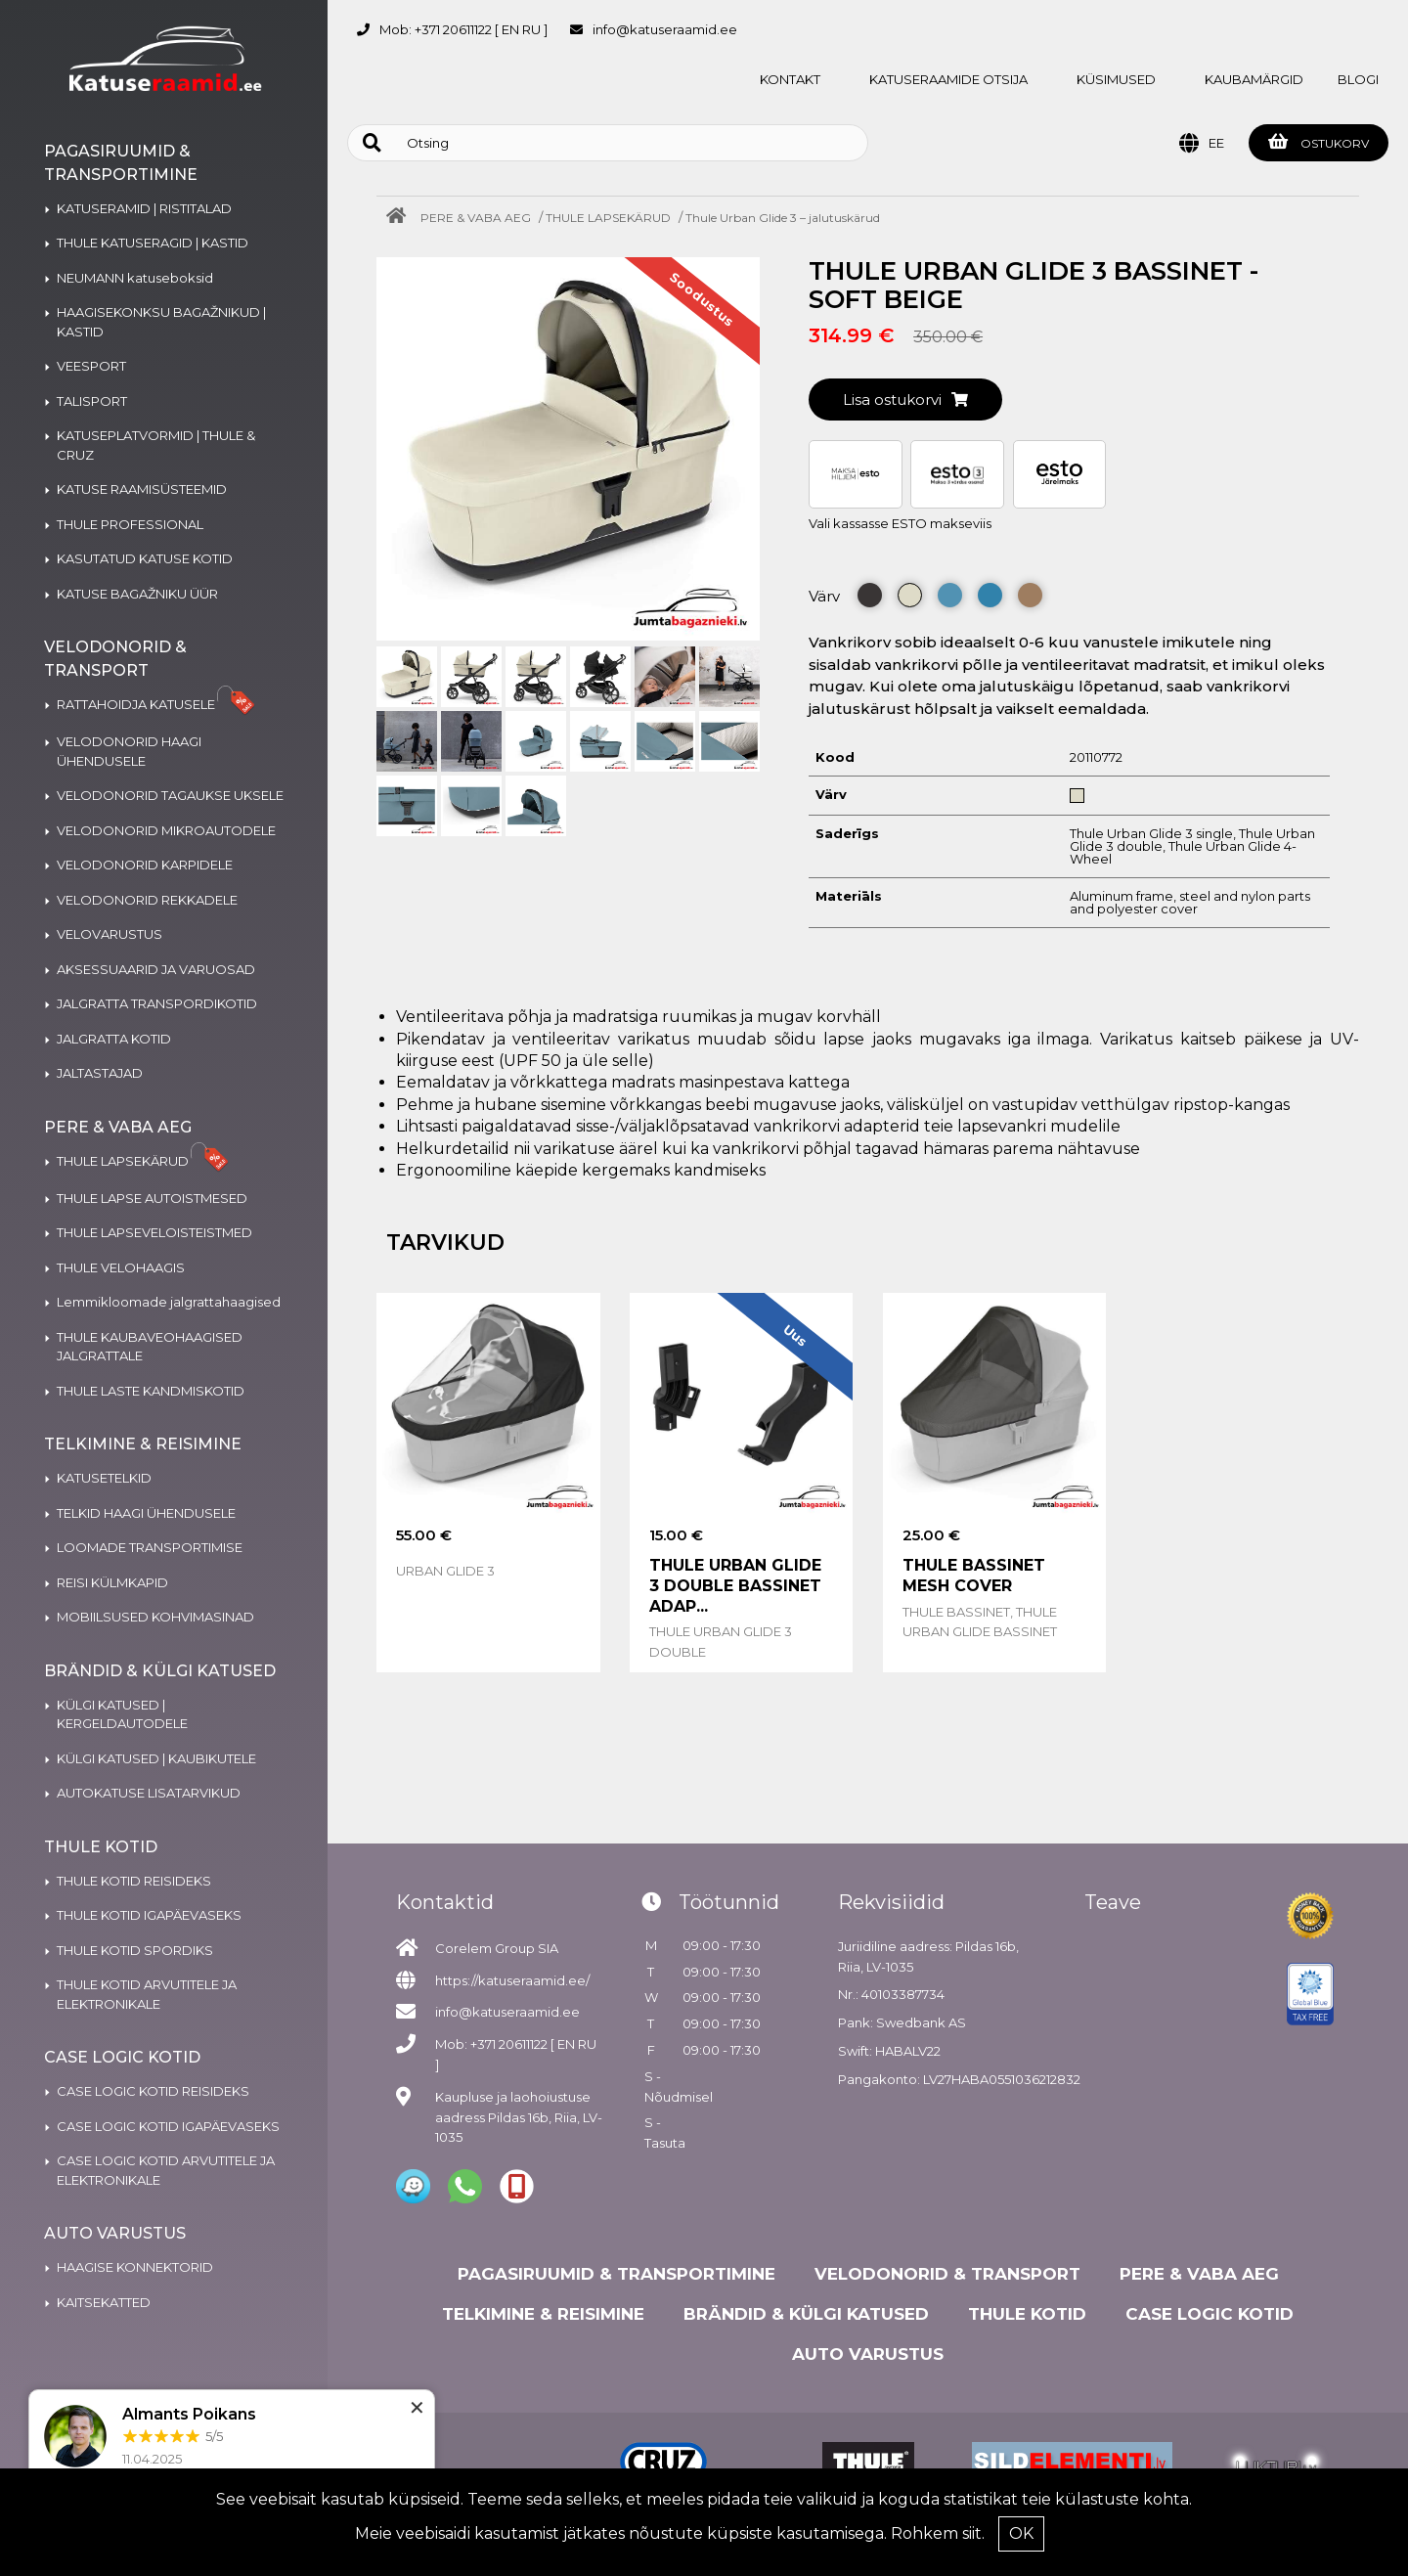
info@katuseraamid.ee (665, 29)
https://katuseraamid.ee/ (512, 1980)
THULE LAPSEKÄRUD (608, 217)
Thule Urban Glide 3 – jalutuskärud (782, 217)
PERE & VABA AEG (475, 217)
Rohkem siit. (938, 2533)
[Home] (401, 217)
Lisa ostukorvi (905, 399)
